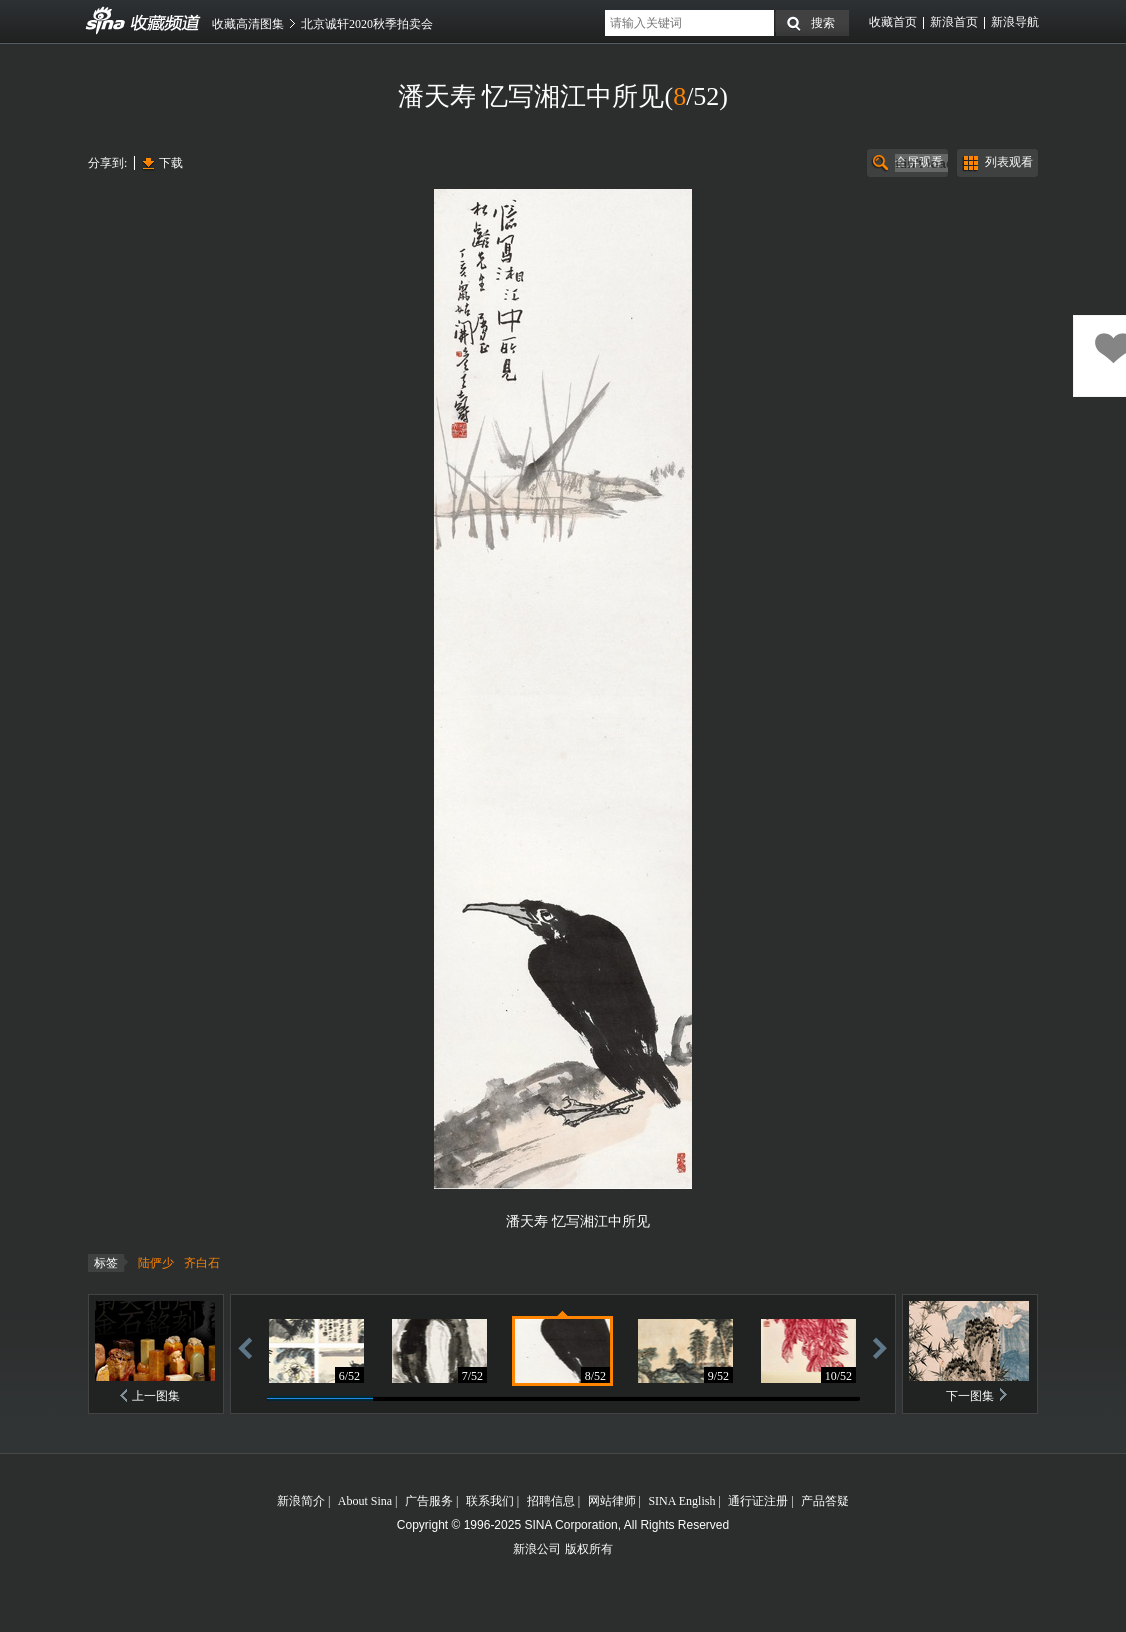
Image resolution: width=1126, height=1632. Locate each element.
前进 (880, 1347)
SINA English (681, 1501)
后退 (245, 1347)
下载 (171, 163)
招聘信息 (551, 1501)
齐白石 (202, 1263)
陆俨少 (156, 1263)
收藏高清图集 (248, 24)
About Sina (365, 1501)
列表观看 (1009, 162)
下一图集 (970, 1396)
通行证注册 (758, 1501)
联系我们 (490, 1501)
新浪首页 (954, 22)
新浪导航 (1015, 22)
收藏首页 (893, 22)
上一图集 (156, 1396)
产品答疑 (825, 1501)
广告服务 (429, 1501)
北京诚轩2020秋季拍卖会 (367, 24)
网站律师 (612, 1501)
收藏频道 (106, 21)
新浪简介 (301, 1501)
